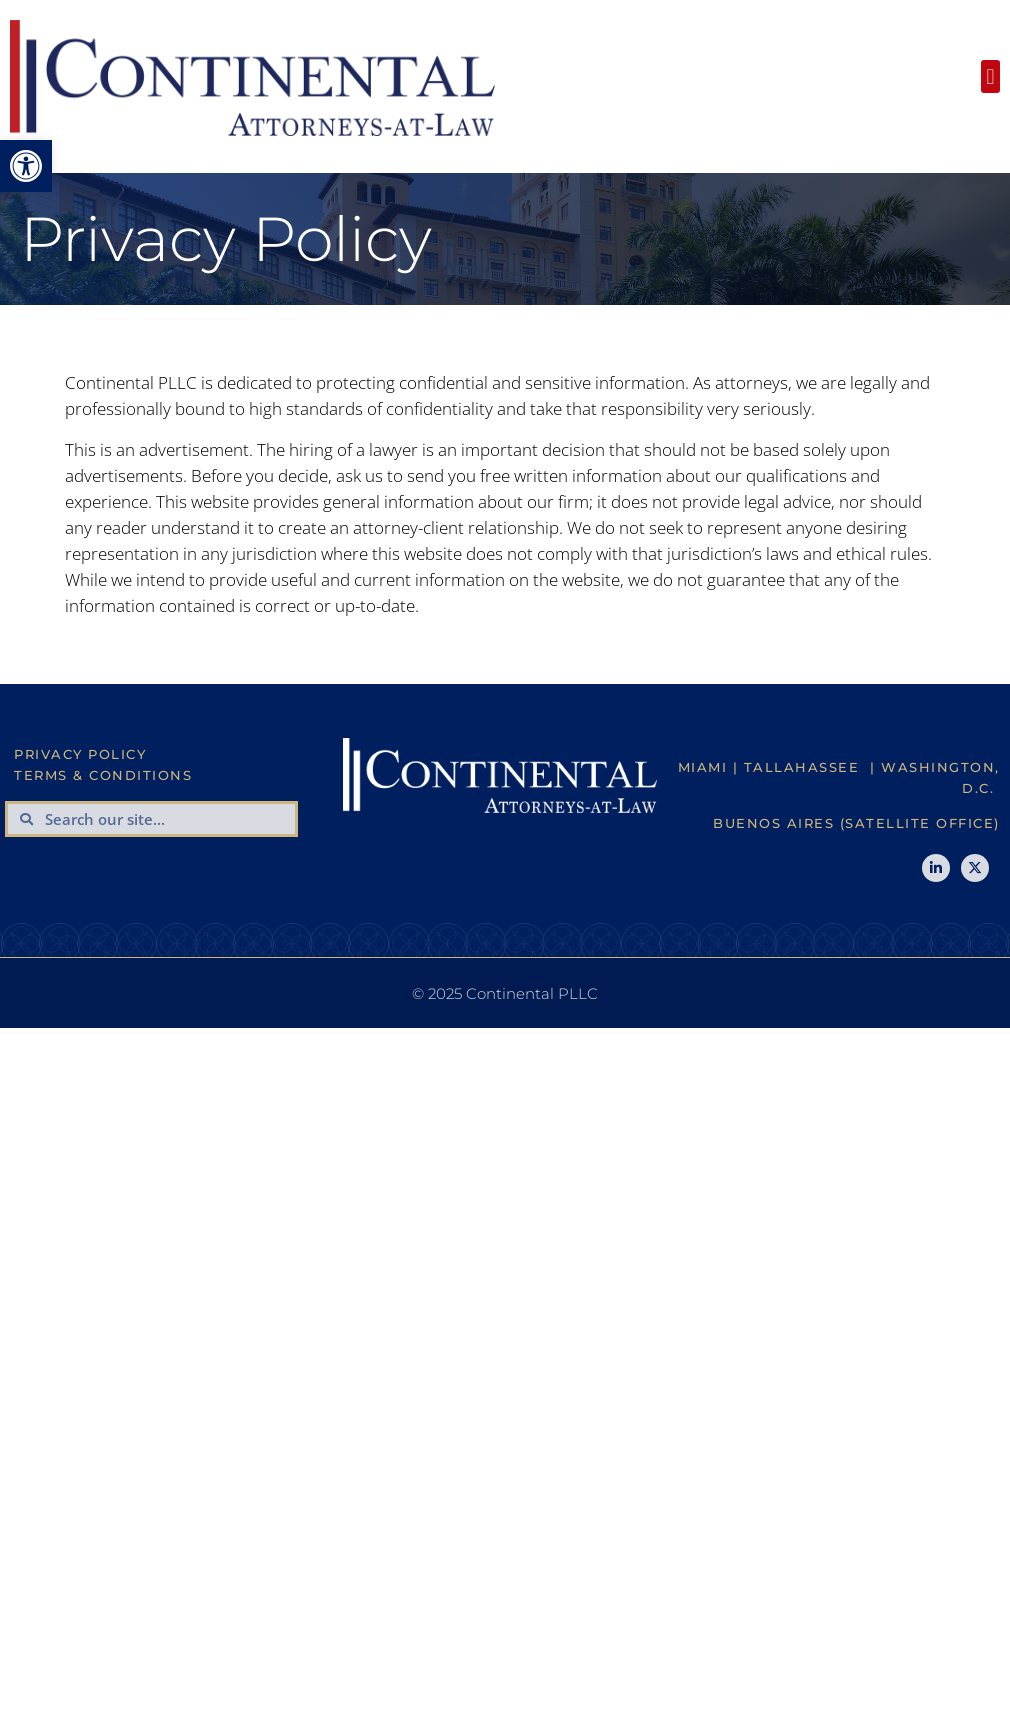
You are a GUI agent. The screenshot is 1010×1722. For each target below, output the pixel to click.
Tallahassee (802, 767)
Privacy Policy (80, 754)
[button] (26, 166)
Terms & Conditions (103, 775)
